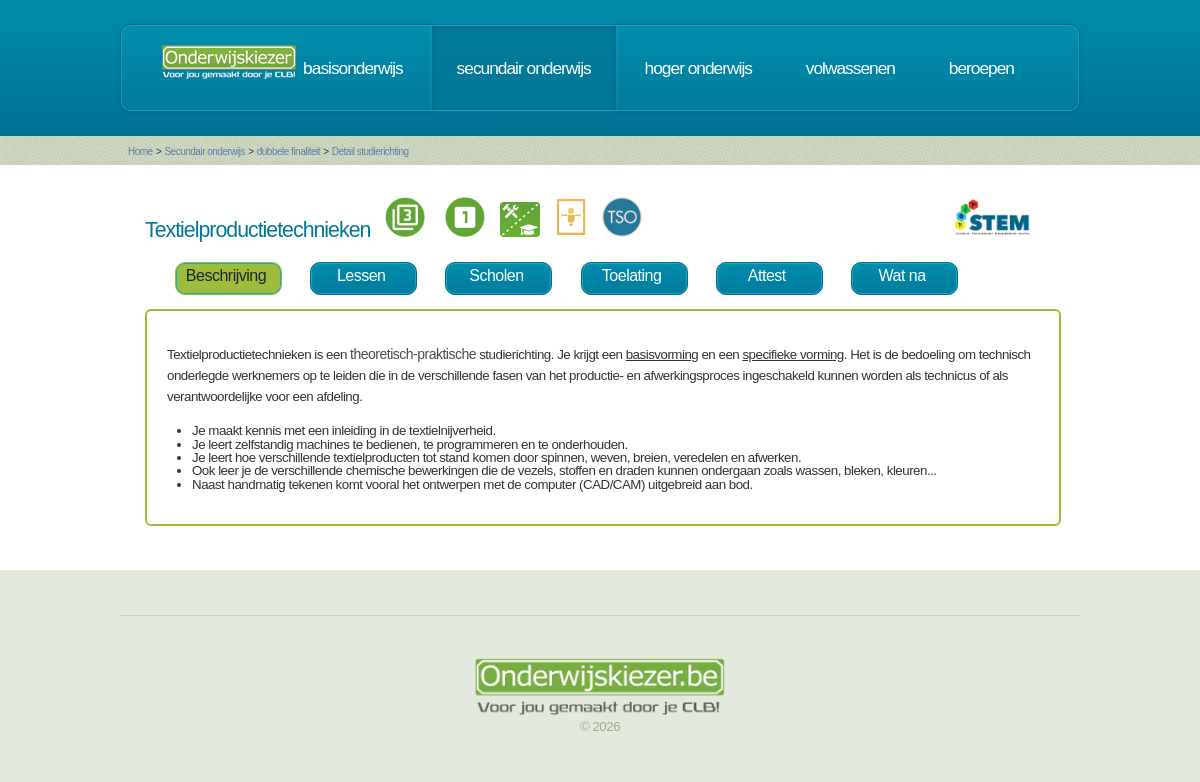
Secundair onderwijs (204, 151)
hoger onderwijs (698, 68)
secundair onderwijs (524, 68)
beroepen (981, 68)
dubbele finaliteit (288, 151)
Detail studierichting (370, 151)
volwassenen (850, 68)
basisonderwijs (353, 68)
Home (140, 151)
